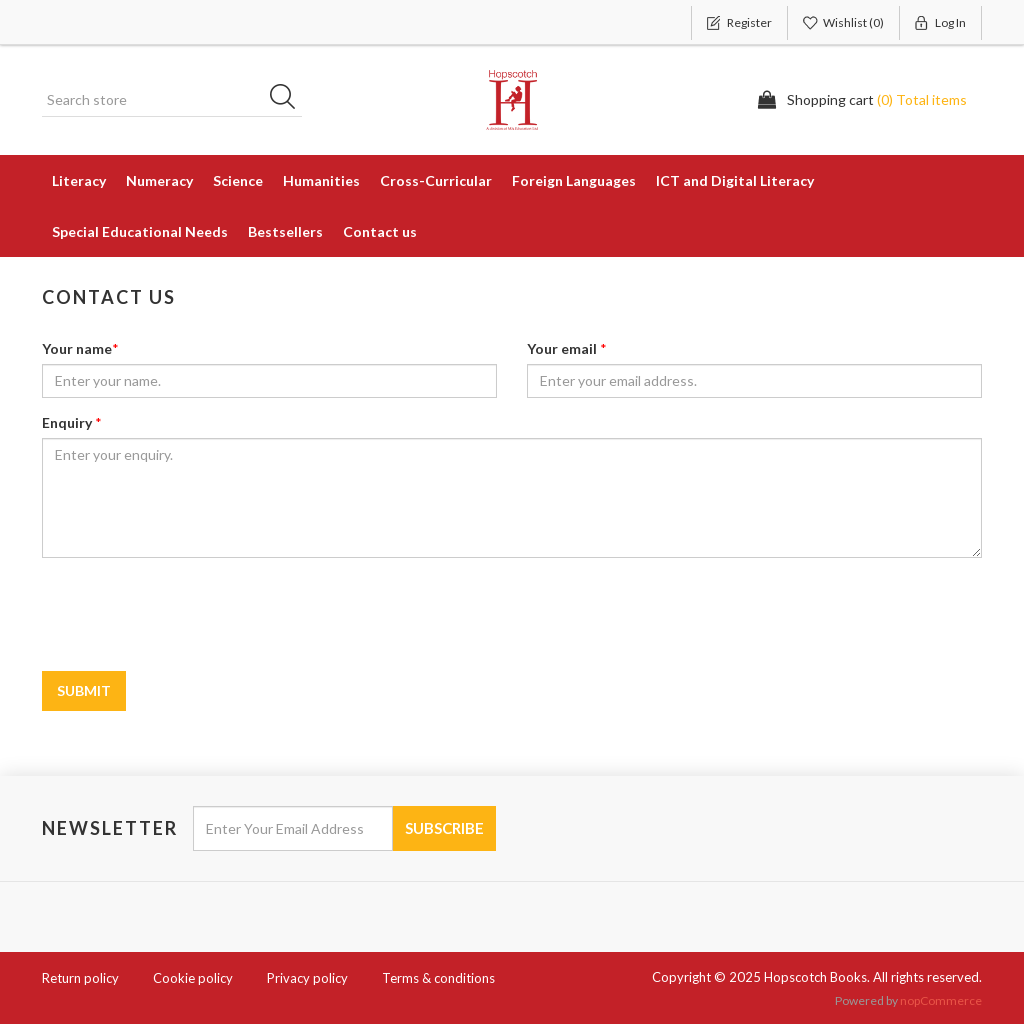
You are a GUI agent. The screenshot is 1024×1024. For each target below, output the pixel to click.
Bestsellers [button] (285, 231)
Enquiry (67, 422)
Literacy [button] (79, 180)
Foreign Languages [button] (574, 180)
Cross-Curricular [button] (436, 180)
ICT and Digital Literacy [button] (735, 180)
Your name (77, 348)
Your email (562, 348)
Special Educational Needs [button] (140, 231)
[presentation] (356, 612)
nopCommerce (941, 1000)
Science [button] (238, 180)
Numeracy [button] (159, 180)
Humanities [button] (321, 180)
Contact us (380, 231)
